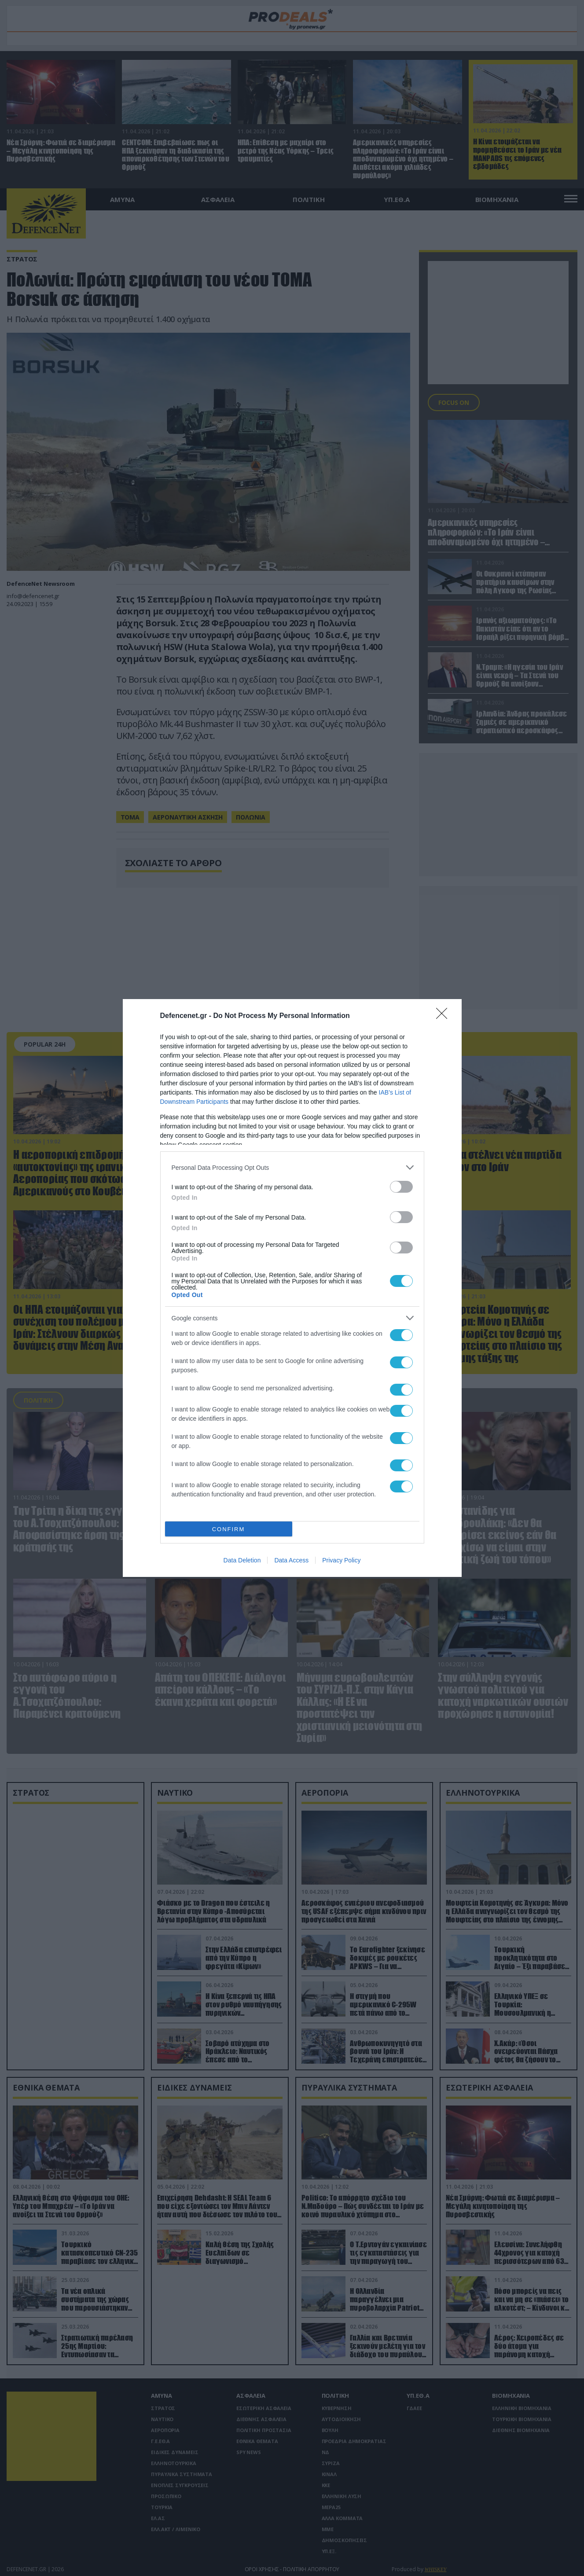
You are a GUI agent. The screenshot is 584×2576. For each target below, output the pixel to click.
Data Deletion (242, 1560)
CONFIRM (228, 1529)
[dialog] (292, 1288)
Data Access (291, 1560)
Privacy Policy (341, 1560)
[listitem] (292, 1167)
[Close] (444, 1016)
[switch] (401, 1187)
